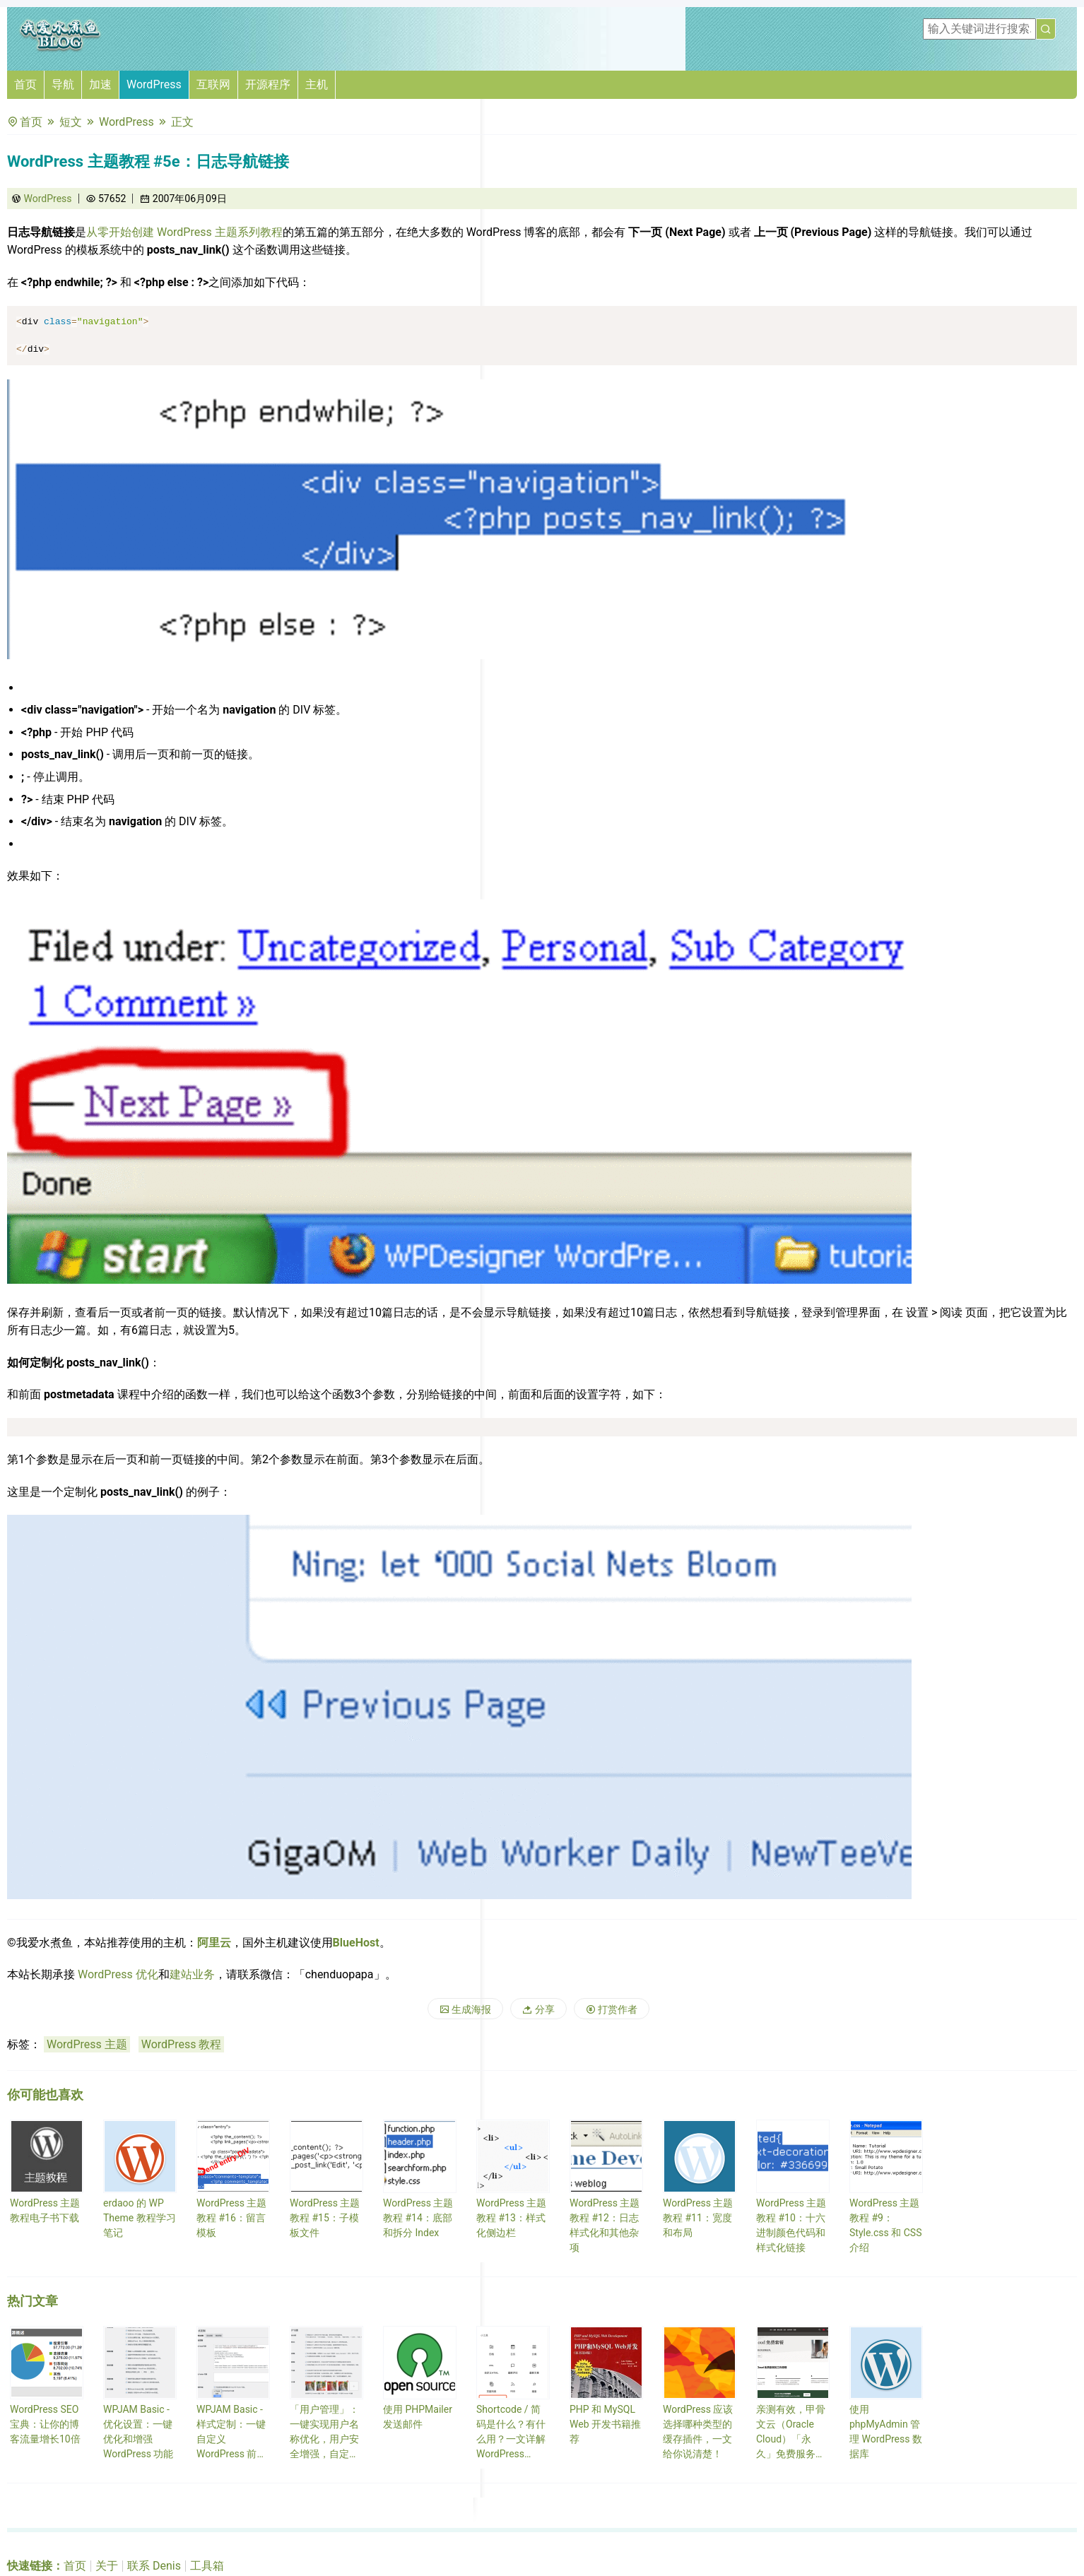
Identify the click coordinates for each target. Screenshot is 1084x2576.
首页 (25, 84)
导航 (63, 84)
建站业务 (192, 1974)
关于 (106, 2565)
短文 (70, 122)
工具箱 (207, 2565)
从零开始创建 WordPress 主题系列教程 (184, 232)
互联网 (213, 84)
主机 (316, 84)
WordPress (154, 84)
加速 (100, 84)
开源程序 (267, 84)
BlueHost (356, 1942)
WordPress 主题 (87, 2044)
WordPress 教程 (181, 2044)
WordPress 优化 (118, 1974)
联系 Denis (154, 2565)
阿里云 (214, 1942)
